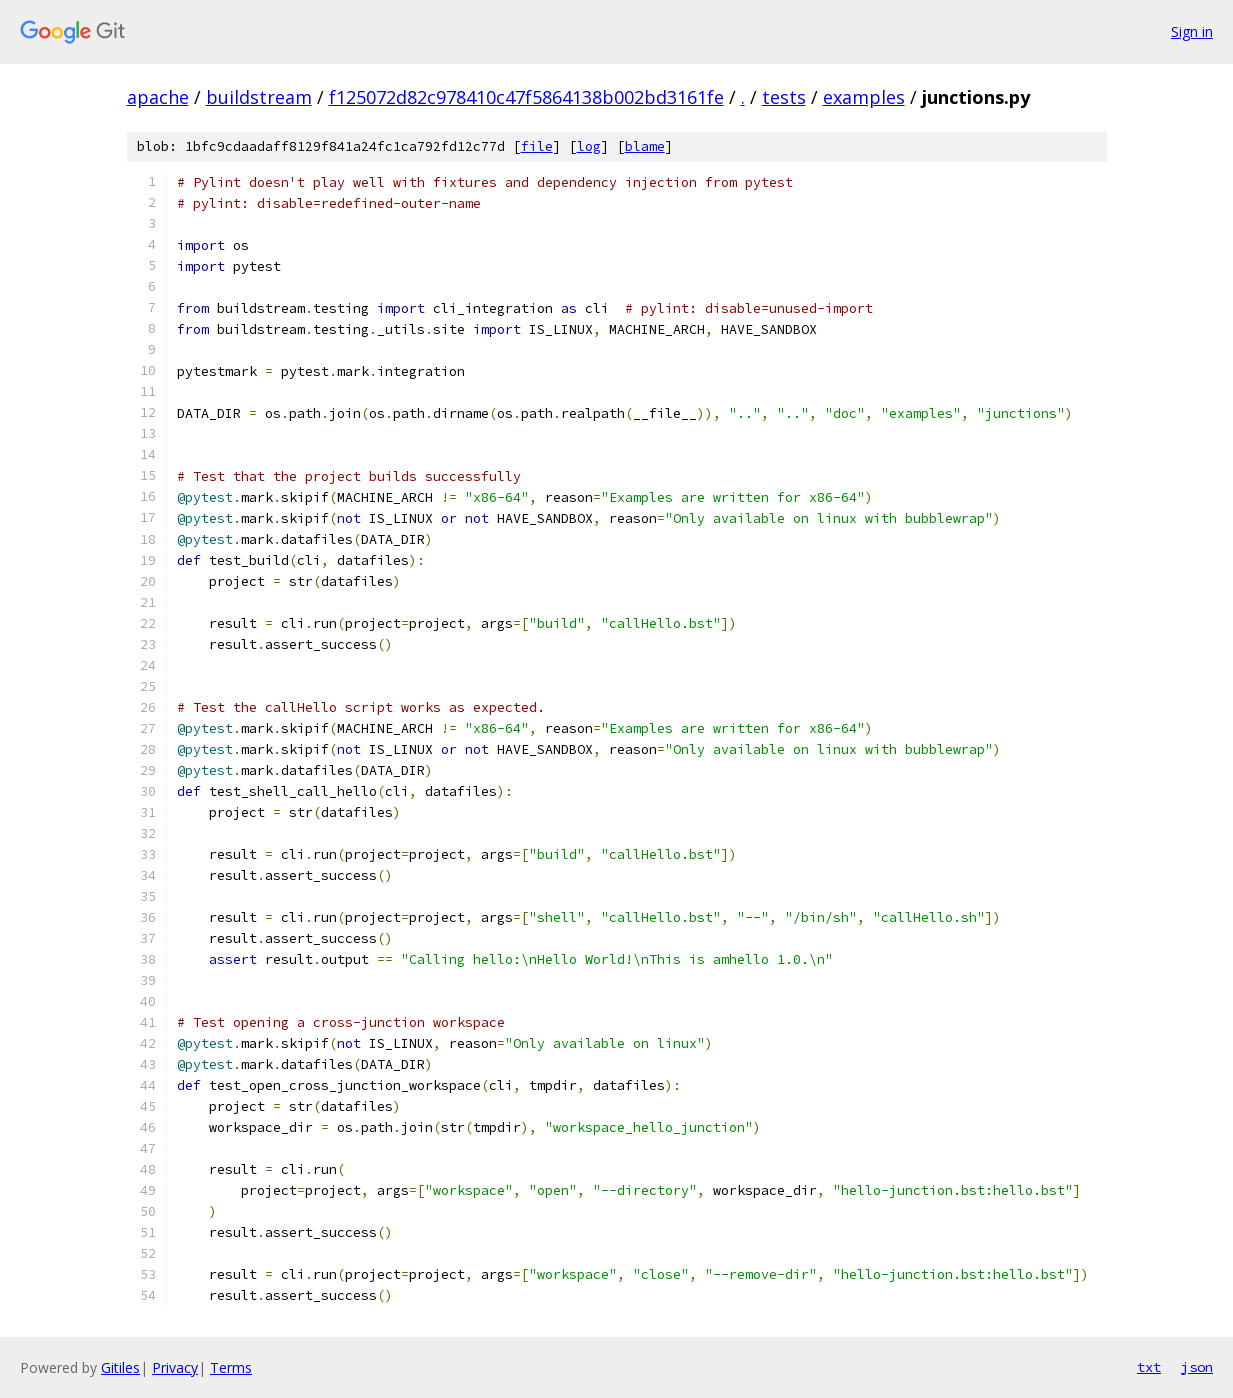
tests (784, 97)
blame (645, 146)
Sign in (1192, 31)
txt (1149, 1367)
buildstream (259, 97)
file (537, 146)
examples (864, 97)
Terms (231, 1367)
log (589, 146)
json (1197, 1367)
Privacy (175, 1367)
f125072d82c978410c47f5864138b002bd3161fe (526, 97)
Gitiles (120, 1367)
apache (158, 97)
